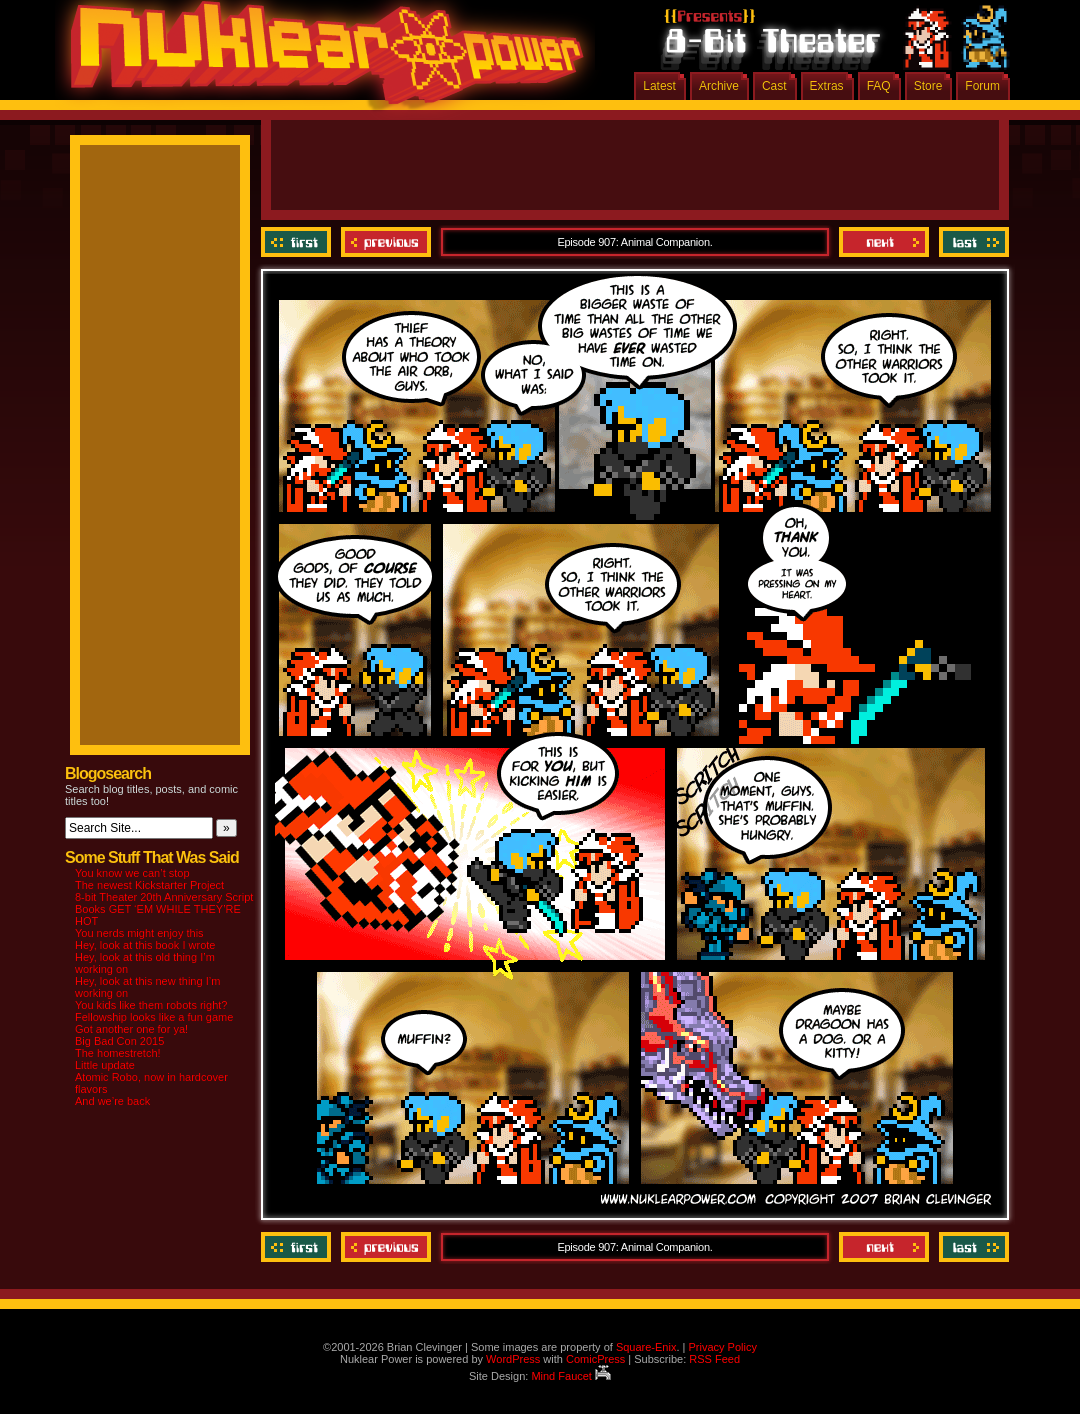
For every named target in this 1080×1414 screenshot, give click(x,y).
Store (928, 86)
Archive (719, 86)
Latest (659, 86)
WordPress (513, 1359)
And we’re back (112, 1101)
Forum (982, 86)
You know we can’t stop (132, 873)
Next (884, 242)
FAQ (879, 86)
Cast (774, 86)
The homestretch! (118, 1053)
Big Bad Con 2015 (119, 1041)
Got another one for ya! (131, 1029)
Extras (827, 86)
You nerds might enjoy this (139, 933)
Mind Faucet (571, 1376)
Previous (386, 242)
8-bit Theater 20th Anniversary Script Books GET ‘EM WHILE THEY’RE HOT (164, 909)
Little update (105, 1065)
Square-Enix (646, 1347)
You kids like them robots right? (151, 1005)
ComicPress (595, 1359)
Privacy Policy (722, 1347)
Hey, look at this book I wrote (145, 945)
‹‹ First (298, 242)
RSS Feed (714, 1359)
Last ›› (971, 242)
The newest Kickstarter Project (149, 885)
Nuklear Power (320, 60)
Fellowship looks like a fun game (154, 1017)
